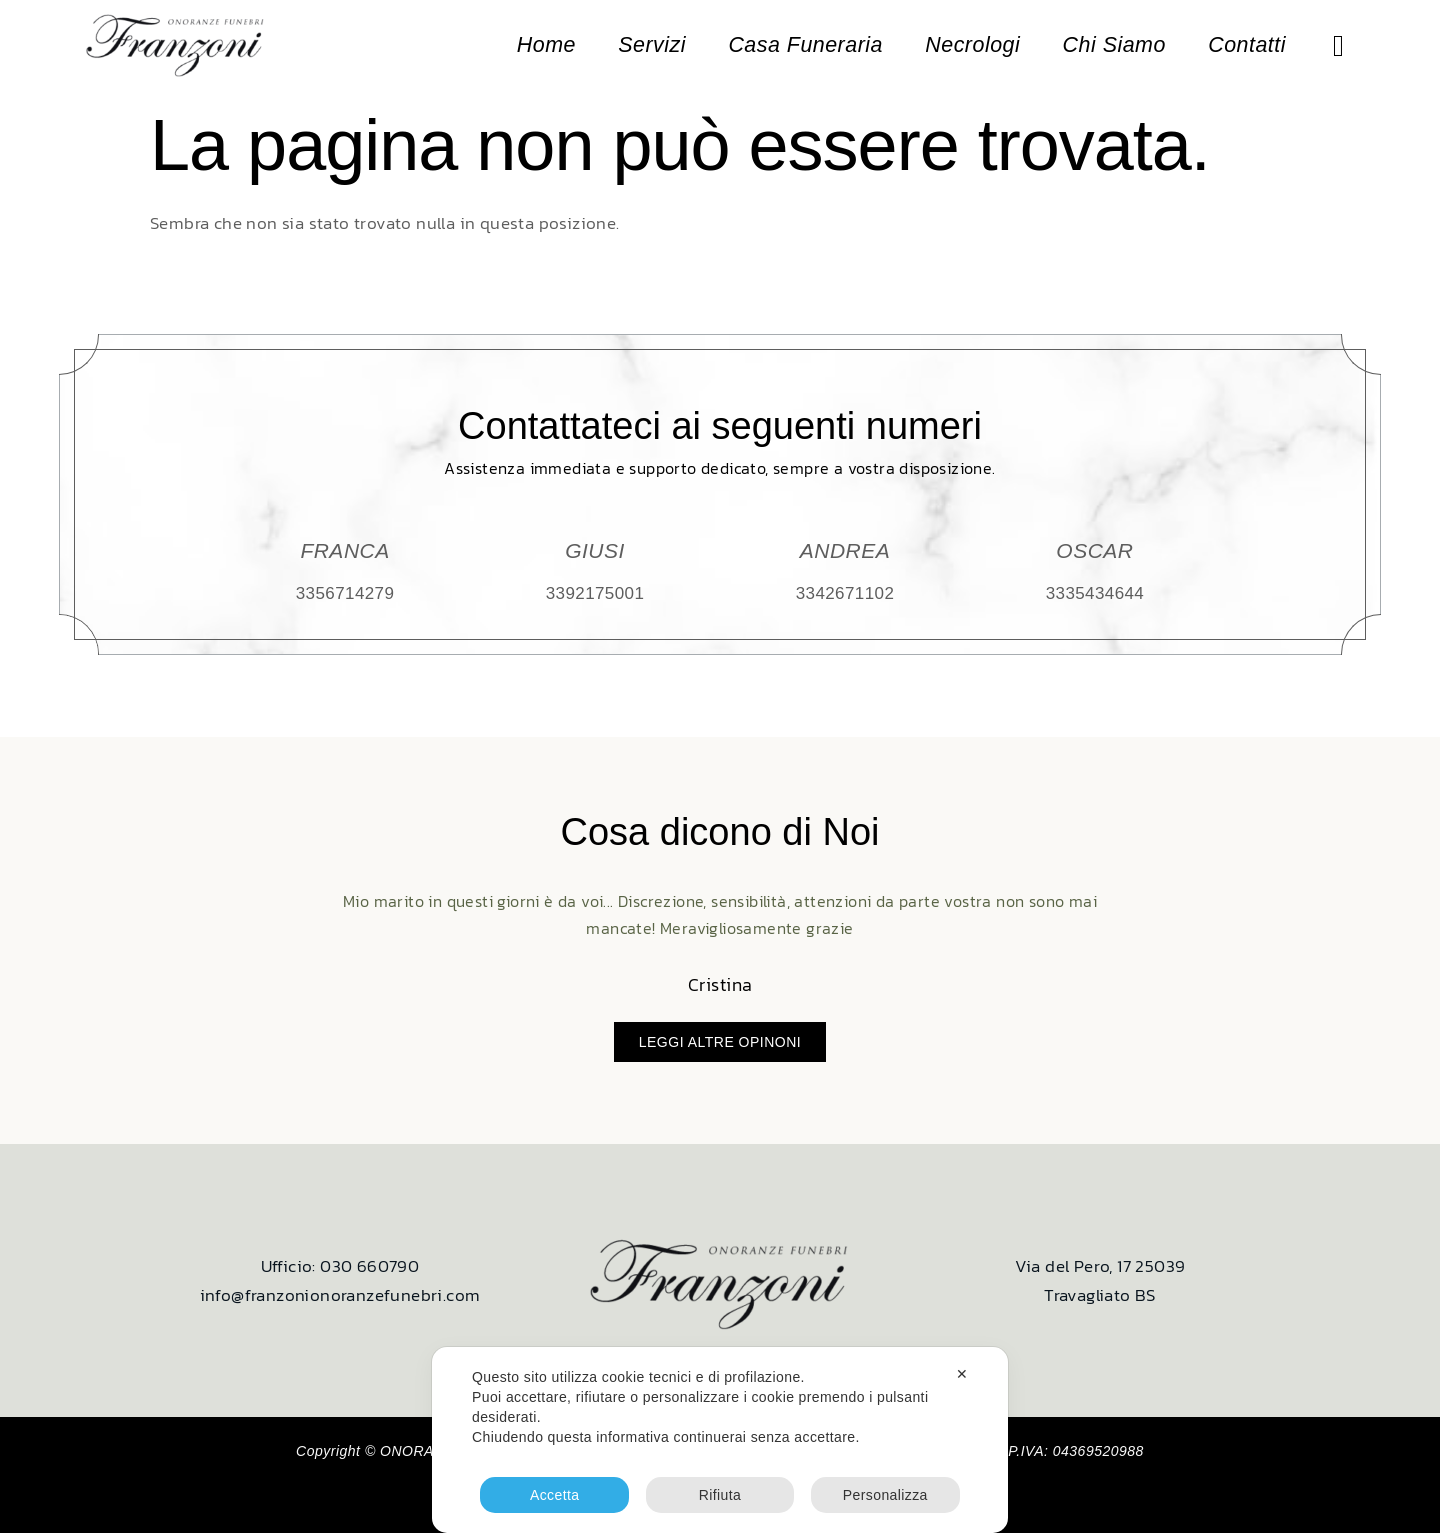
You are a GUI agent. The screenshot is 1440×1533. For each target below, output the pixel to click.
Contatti (1247, 46)
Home (588, 46)
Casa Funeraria (832, 46)
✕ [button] (962, 1374)
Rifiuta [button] (720, 1495)
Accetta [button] (555, 1495)
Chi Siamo (1122, 46)
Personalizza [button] (885, 1495)
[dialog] (720, 1440)
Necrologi (989, 46)
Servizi (689, 46)
